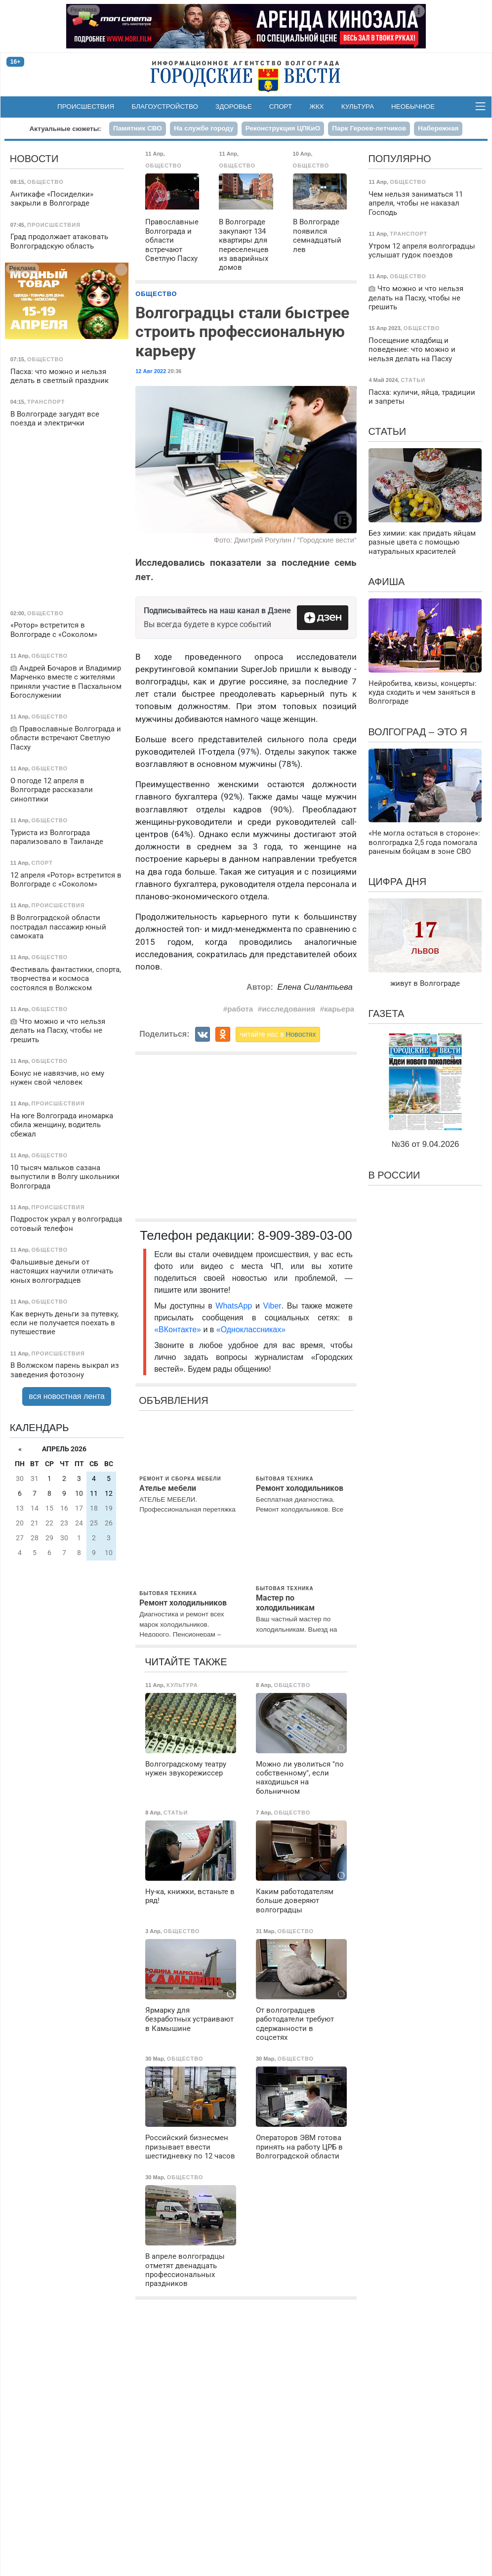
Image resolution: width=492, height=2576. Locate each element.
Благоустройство (164, 106)
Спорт (280, 106)
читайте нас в (278, 1034)
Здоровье (233, 106)
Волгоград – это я (417, 731)
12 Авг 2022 (150, 371)
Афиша (386, 581)
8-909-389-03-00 (305, 1235)
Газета (386, 1013)
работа (240, 1009)
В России (394, 1175)
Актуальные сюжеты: (65, 128)
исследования (288, 1009)
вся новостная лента (67, 1396)
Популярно (399, 158)
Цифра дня (397, 881)
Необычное (413, 106)
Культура (357, 106)
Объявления (173, 1400)
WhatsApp (235, 1306)
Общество (156, 293)
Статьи (387, 431)
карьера (339, 1009)
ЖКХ (316, 106)
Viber (272, 1306)
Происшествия (85, 106)
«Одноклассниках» (251, 1329)
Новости (34, 158)
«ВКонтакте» (177, 1329)
